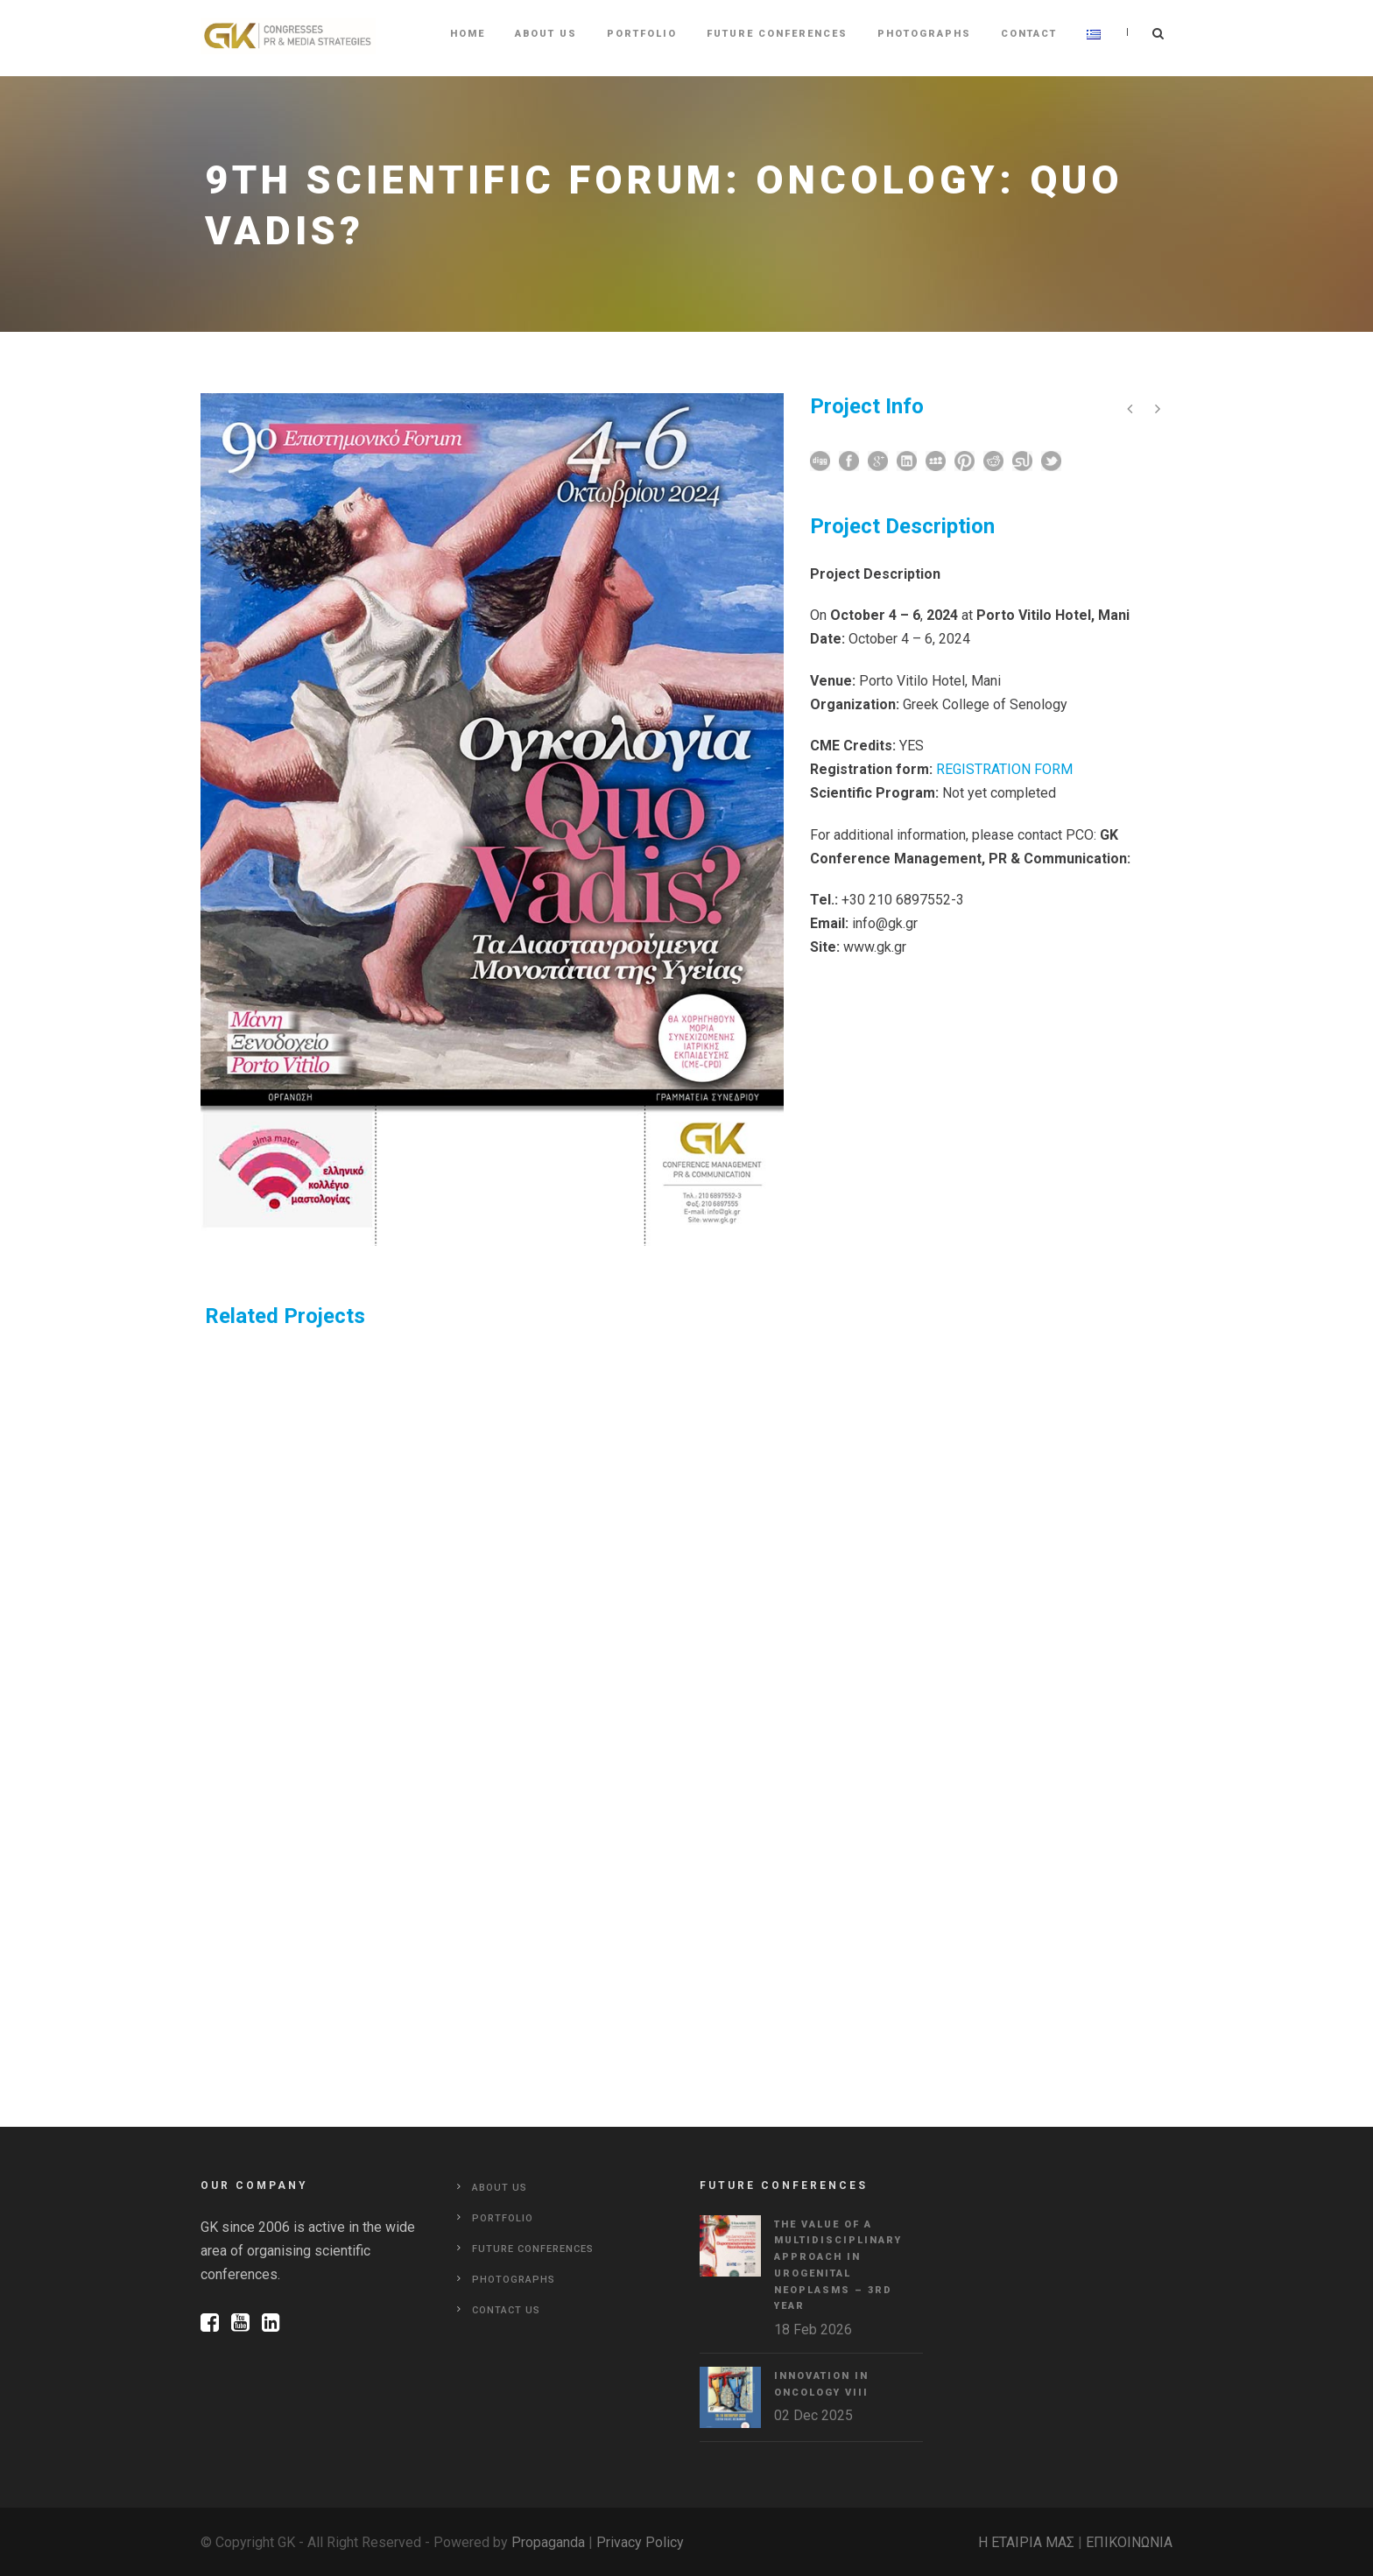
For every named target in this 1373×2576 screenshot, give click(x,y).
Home (467, 33)
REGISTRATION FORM (1004, 769)
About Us (546, 33)
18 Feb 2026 (813, 2329)
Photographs (924, 33)
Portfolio (642, 33)
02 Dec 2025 (813, 2415)
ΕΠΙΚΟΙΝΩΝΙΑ (1129, 2542)
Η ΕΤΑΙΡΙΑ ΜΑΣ (1026, 2542)
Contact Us (506, 2310)
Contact (1029, 33)
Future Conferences (777, 33)
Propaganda (548, 2542)
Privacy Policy (640, 2542)
